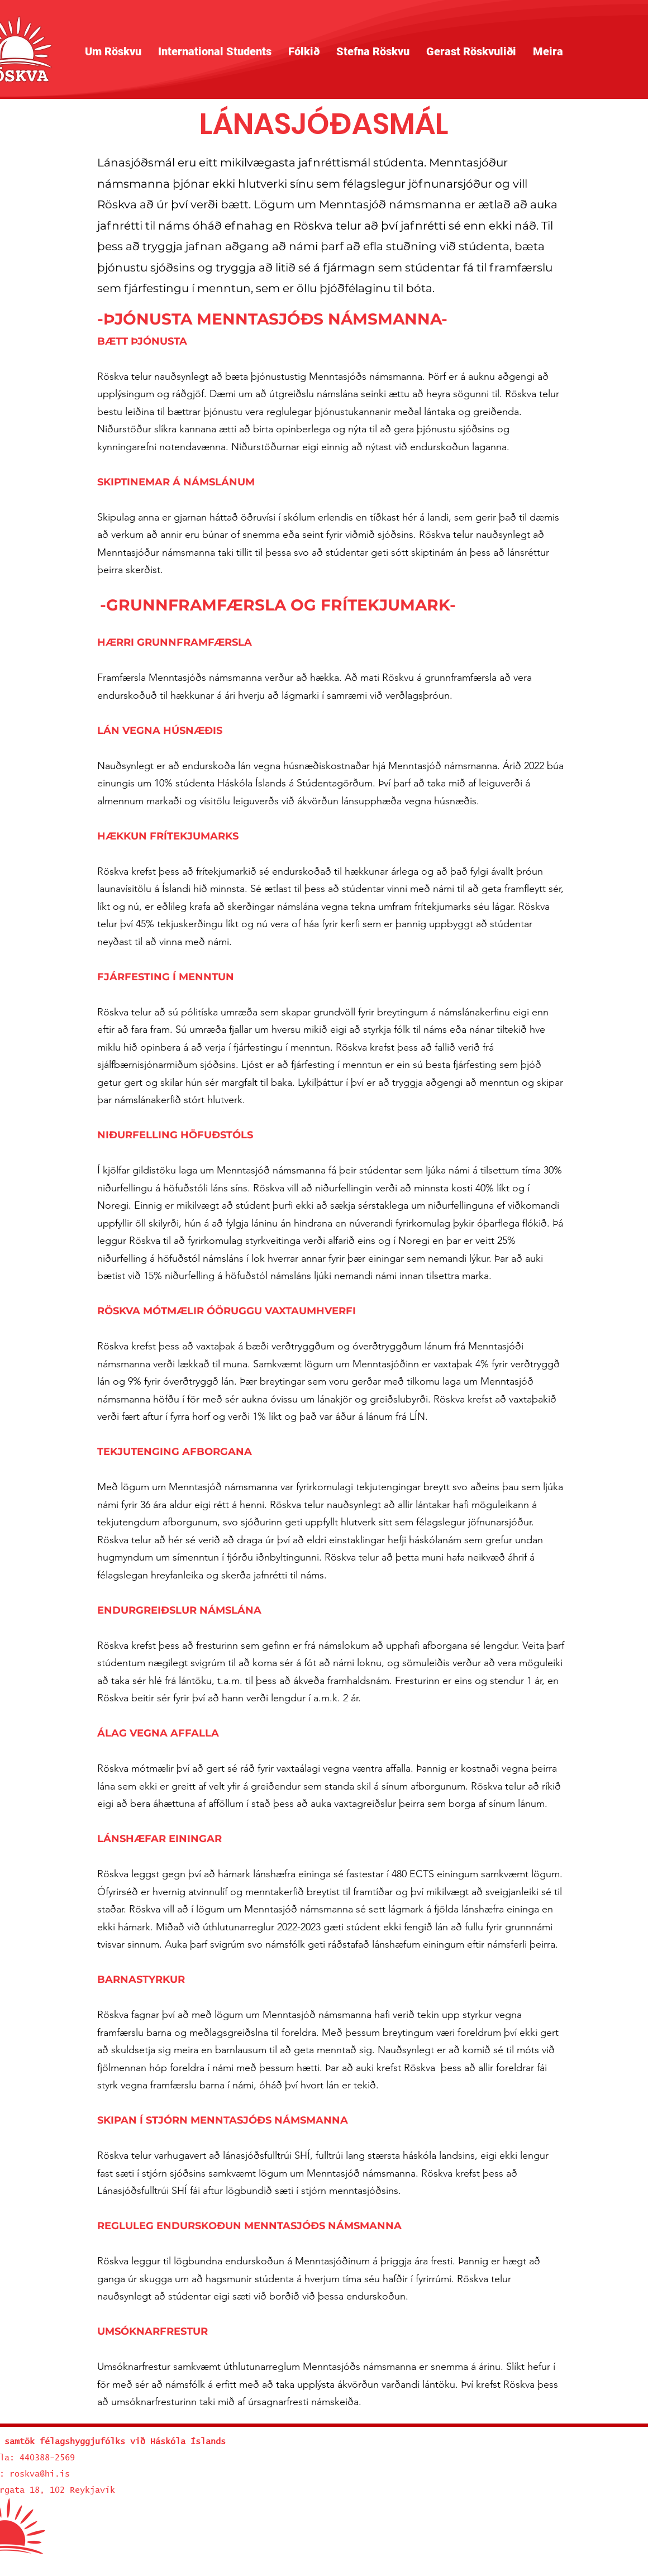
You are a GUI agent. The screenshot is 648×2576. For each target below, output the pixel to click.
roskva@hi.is (39, 2474)
